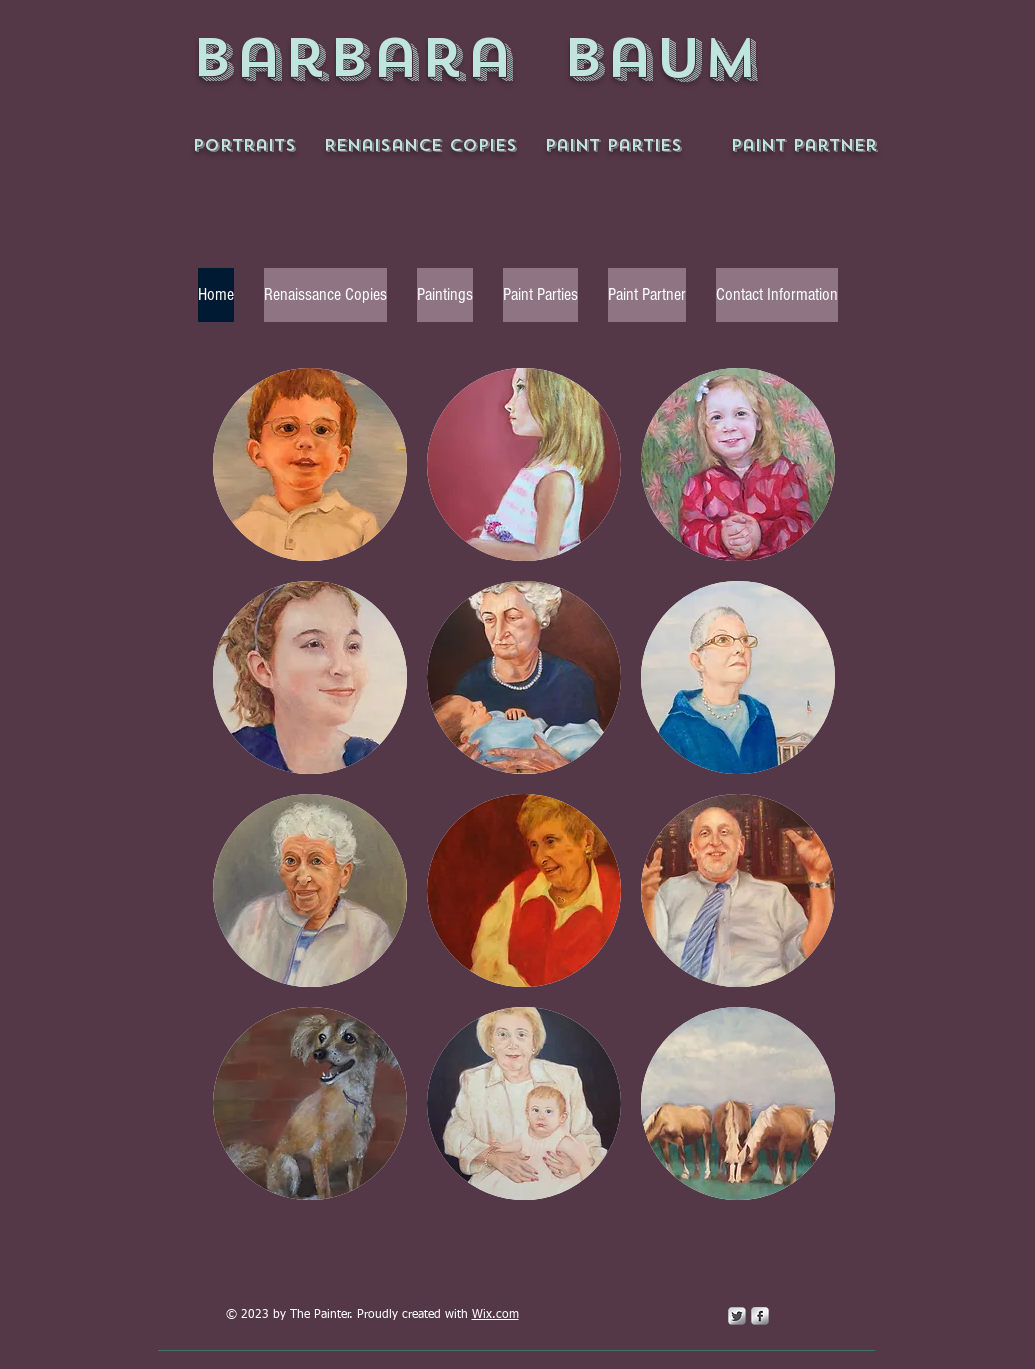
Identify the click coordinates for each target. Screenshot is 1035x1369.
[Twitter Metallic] (737, 1316)
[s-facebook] (760, 1316)
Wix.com (495, 1315)
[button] (310, 464)
